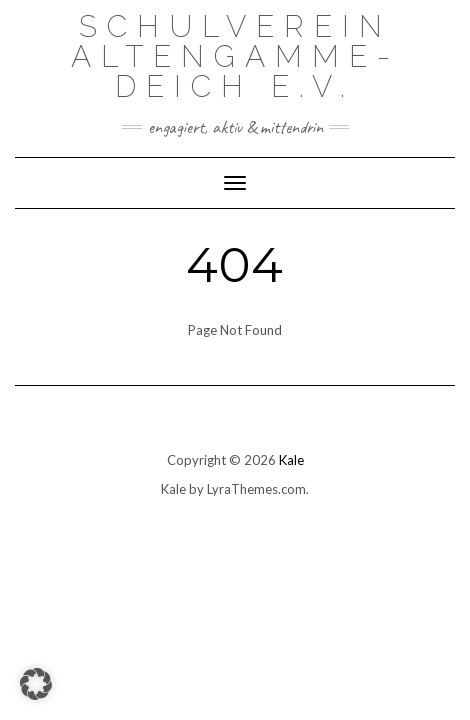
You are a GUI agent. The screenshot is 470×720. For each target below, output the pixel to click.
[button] (36, 684)
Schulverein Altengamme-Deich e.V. (235, 56)
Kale (291, 460)
